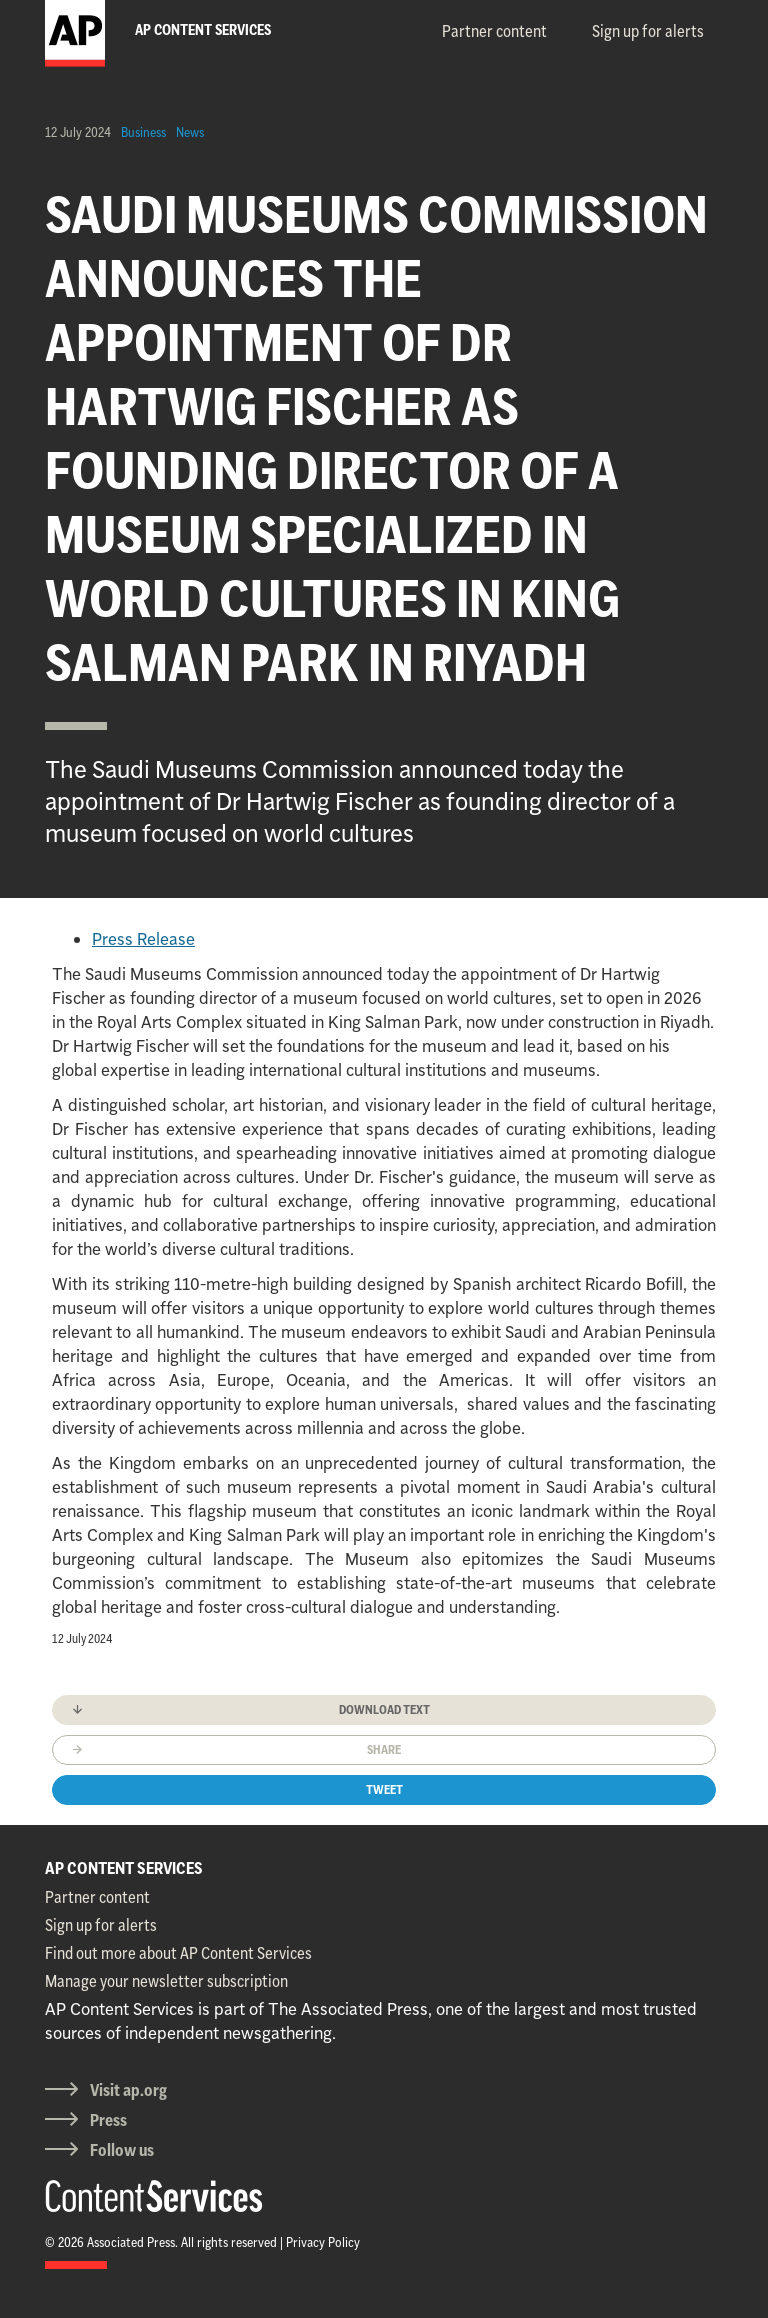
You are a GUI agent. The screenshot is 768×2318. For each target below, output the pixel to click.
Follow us (122, 2150)
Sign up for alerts (648, 31)
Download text (384, 1709)
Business (143, 132)
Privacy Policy (323, 2242)
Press (108, 2120)
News (190, 132)
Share (384, 1749)
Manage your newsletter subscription (166, 1981)
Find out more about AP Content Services (178, 1953)
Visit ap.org (128, 2090)
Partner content (494, 31)
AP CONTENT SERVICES (124, 1868)
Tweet (384, 1789)
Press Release (143, 939)
